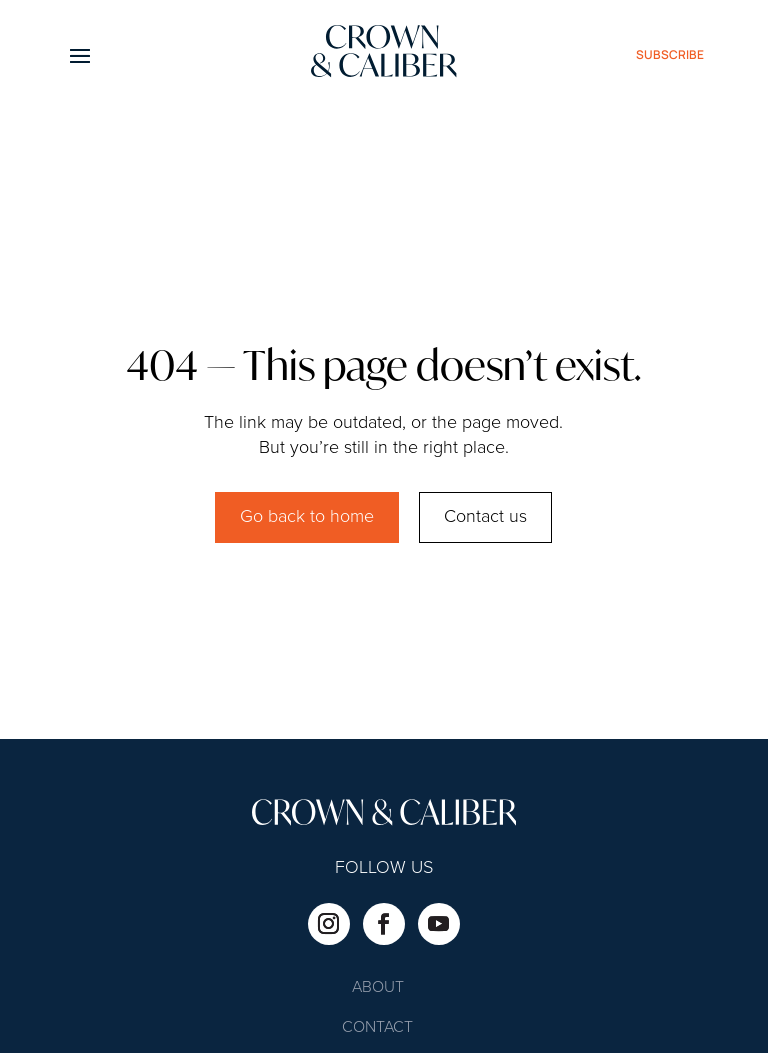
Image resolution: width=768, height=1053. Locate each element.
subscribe (670, 54)
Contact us (485, 517)
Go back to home (307, 517)
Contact (377, 1028)
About (378, 988)
